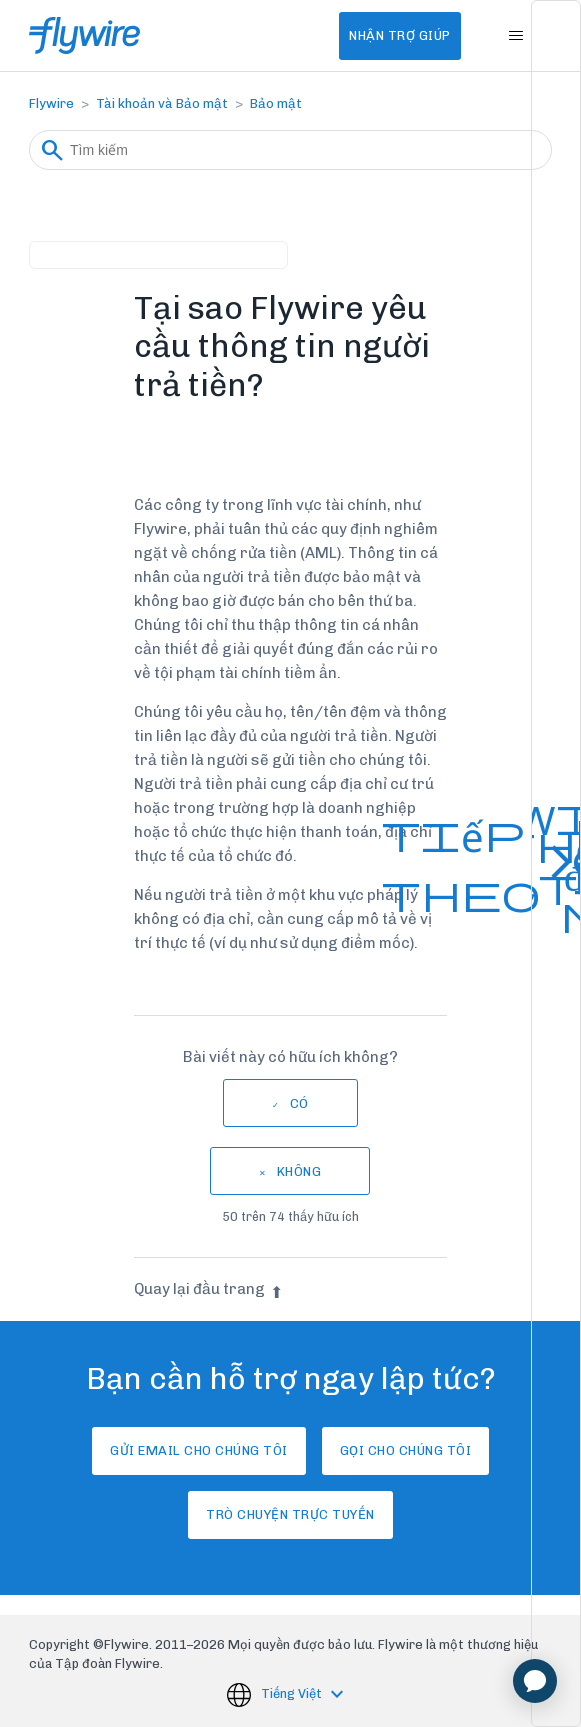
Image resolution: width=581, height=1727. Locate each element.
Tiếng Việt (293, 1693)
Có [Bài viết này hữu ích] (299, 1103)
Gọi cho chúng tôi (406, 1450)
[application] (535, 1681)
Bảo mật (276, 103)
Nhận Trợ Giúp (400, 35)
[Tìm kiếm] (290, 150)
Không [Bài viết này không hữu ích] (299, 1171)
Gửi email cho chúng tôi (199, 1450)
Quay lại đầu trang (208, 1289)
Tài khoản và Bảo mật (162, 103)
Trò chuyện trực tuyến (290, 1514)
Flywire (51, 103)
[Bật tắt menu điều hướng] (516, 36)
